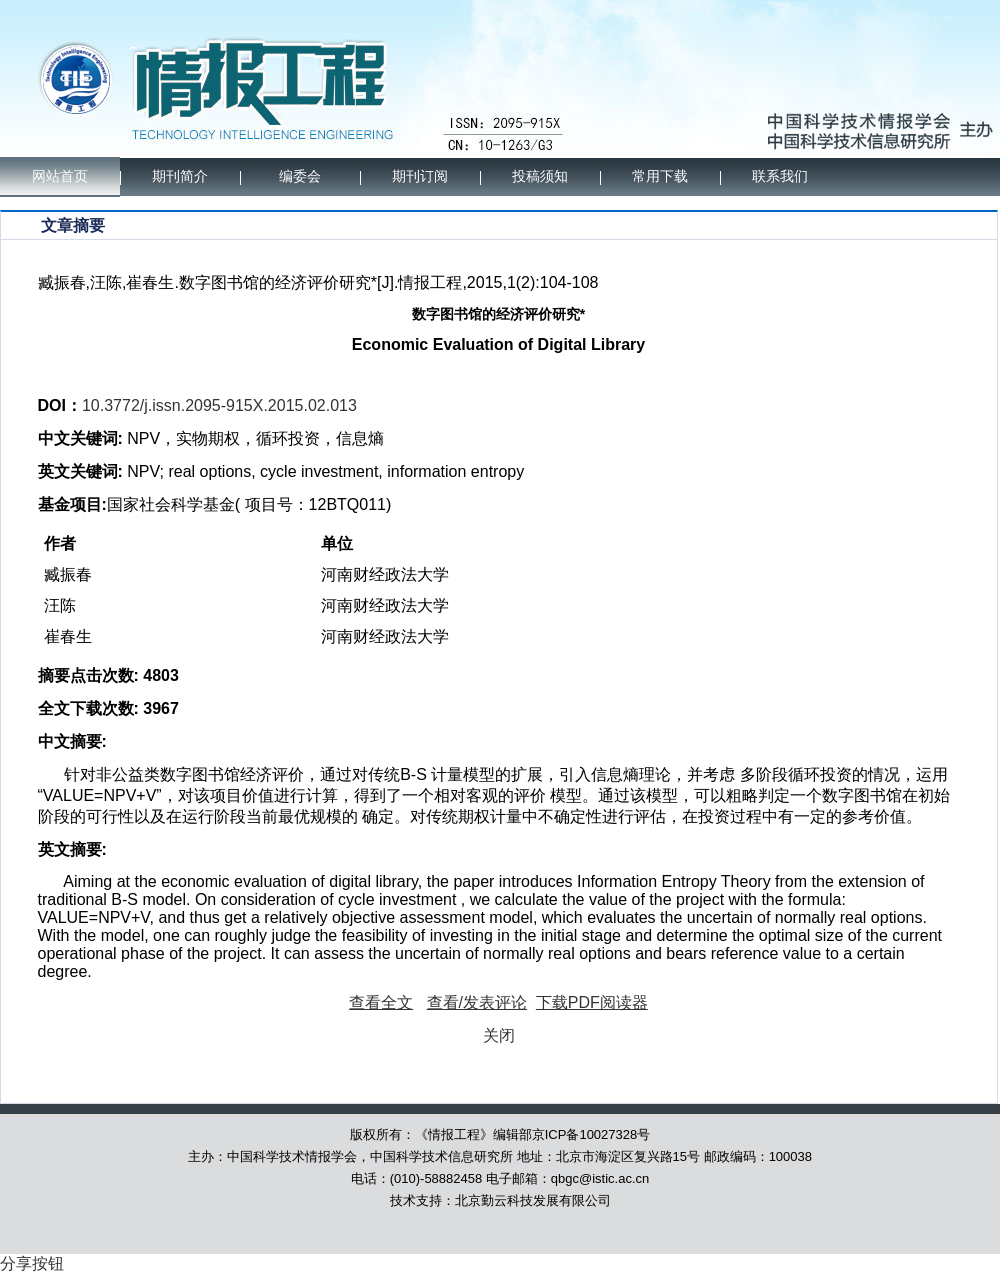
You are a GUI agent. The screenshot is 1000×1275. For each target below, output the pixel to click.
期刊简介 (180, 176)
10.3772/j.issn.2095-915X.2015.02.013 (219, 405)
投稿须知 (540, 176)
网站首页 (60, 176)
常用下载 (660, 176)
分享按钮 (32, 1263)
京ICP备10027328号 (591, 1134)
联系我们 (780, 176)
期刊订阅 (420, 176)
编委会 (300, 176)
